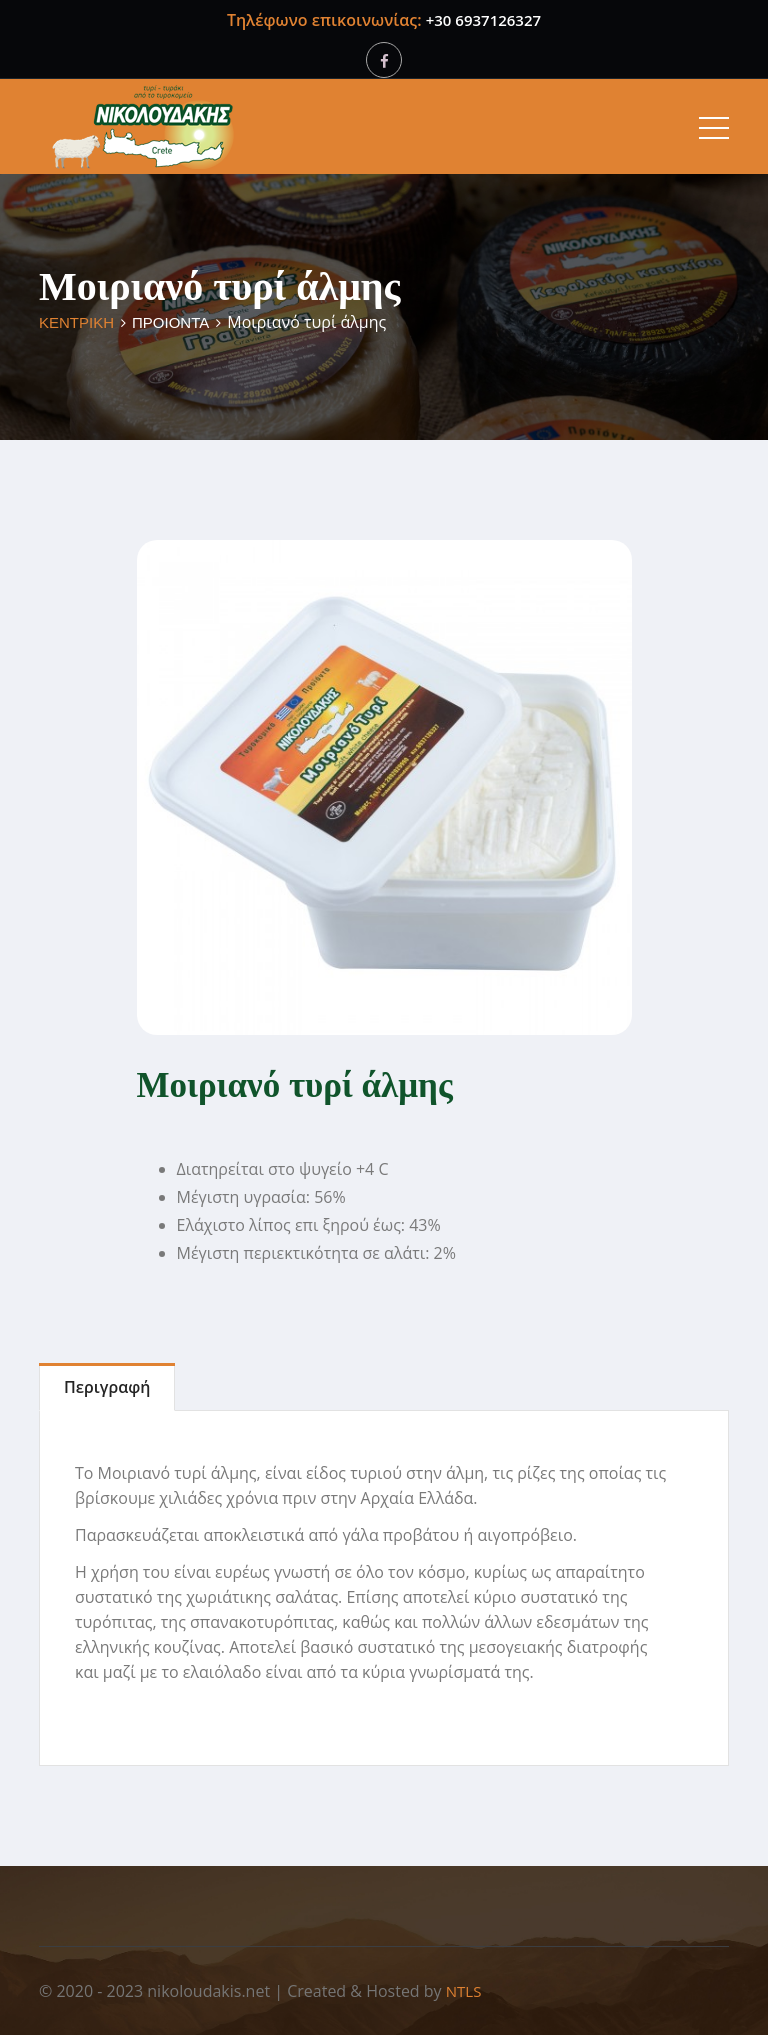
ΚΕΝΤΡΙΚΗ (76, 322)
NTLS (464, 1991)
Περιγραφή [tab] (107, 1387)
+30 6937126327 (483, 20)
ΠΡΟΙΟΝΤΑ (170, 322)
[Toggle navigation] (714, 127)
